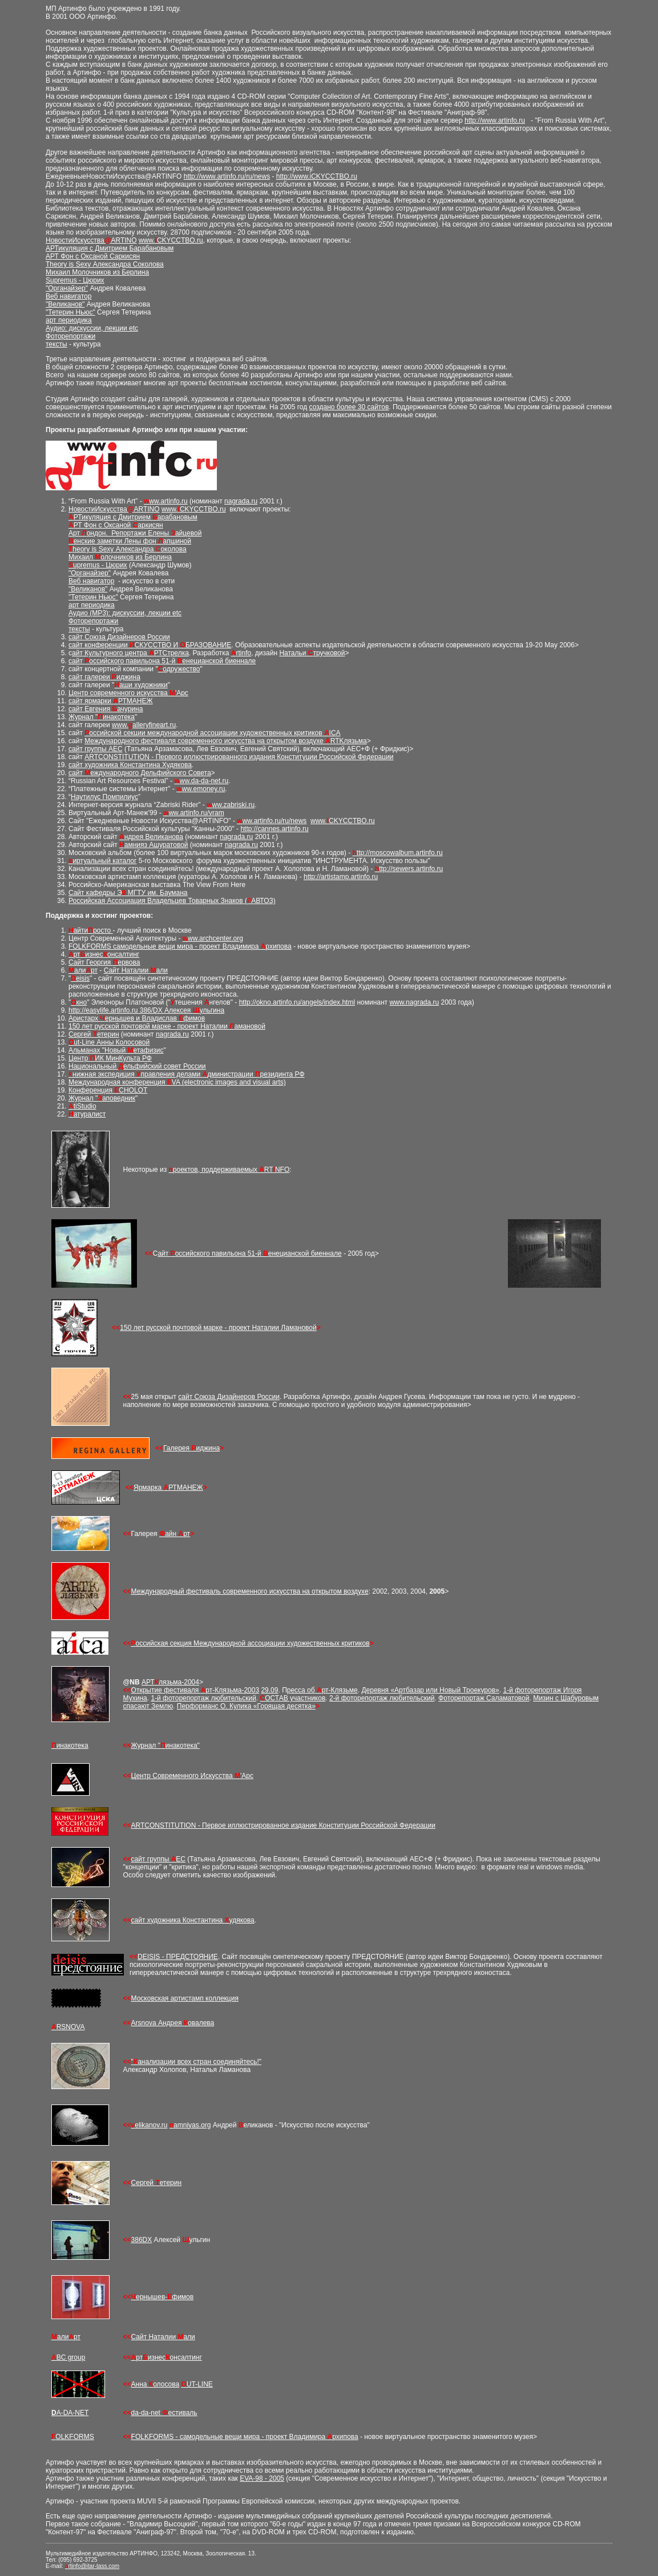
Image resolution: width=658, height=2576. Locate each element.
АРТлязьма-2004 (170, 1682)
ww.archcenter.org (213, 938)
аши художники (140, 685)
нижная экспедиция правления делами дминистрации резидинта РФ (186, 1074)
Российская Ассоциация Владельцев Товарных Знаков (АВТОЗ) (172, 901)
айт (77, 653)
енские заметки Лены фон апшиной (129, 541)
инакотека (69, 1745)
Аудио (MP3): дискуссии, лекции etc (124, 613)
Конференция (91, 1090)
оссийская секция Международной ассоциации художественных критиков (250, 1643)
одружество (179, 669)
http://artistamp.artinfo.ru (341, 877)
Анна (140, 2384)
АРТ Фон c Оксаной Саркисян (93, 256)
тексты (56, 344)
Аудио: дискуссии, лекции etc (92, 328)
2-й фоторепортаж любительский (381, 1698)
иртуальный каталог (102, 861)
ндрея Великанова (151, 837)
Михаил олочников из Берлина (120, 557)
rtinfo (241, 653)
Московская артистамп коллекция (185, 1998)
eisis (80, 978)
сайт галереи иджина (104, 677)
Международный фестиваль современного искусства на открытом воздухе (250, 1591)
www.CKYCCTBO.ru (171, 240)
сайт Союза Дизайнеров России (119, 637)
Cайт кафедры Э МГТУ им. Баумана (128, 893)
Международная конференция (117, 1082)
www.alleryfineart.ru (144, 725)
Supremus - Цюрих (75, 280)
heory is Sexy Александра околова (127, 549)
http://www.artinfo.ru (495, 120)
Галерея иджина (191, 1448)
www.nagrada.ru (414, 1002)
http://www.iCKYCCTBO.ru (316, 176)
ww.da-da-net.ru (201, 781)
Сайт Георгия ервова (104, 962)
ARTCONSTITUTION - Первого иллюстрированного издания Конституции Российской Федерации (238, 757)
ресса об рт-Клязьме (322, 1690)
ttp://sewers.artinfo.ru (409, 869)
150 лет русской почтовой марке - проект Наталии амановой (166, 1026)
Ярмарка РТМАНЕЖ (168, 1487)
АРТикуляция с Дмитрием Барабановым (109, 248)
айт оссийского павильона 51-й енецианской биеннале (249, 1253)
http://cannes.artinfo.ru (274, 829)
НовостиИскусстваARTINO (91, 240)
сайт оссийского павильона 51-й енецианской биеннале (162, 661)
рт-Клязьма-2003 (230, 1690)
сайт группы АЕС (95, 749)
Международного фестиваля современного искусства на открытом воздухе (204, 741)
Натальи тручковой (312, 653)
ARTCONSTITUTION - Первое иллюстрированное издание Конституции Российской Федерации (283, 1825)
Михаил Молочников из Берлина (97, 272)
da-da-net (147, 2413)
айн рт (174, 1534)
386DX (141, 2240)
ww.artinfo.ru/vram (193, 813)
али (83, 970)
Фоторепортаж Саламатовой (483, 1698)
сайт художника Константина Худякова (130, 765)
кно (79, 1002)
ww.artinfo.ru (166, 501)
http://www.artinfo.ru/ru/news (227, 176)
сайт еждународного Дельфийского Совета (139, 773)
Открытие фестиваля (166, 1690)
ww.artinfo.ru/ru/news (271, 821)
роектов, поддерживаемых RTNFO (229, 1170)
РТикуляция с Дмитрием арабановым (132, 517)
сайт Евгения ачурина (105, 709)
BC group (68, 2357)
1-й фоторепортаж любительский (203, 1698)
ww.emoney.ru (200, 789)
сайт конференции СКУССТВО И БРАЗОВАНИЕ (149, 645)
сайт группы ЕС (158, 1859)
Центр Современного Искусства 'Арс (192, 1776)
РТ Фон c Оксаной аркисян (115, 525)
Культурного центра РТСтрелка (136, 653)
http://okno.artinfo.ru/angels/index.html (297, 1002)
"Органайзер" (67, 288)
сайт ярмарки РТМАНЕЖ (110, 701)
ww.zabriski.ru (231, 805)
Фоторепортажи (70, 336)
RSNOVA (67, 2027)
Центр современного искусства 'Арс (128, 693)
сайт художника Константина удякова (193, 1920)
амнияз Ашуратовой (153, 845)
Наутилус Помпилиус (104, 797)
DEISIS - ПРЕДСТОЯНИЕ (178, 1957)
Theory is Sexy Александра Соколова (105, 264)
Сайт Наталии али (136, 970)
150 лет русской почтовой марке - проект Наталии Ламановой (218, 1328)
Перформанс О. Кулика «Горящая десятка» (246, 1706)
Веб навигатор (68, 296)
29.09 (269, 1690)
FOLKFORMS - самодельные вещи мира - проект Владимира (229, 2437)
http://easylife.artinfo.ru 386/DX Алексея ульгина (146, 1010)
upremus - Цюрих (97, 565)
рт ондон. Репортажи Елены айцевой (137, 533)
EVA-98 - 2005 (262, 2478)
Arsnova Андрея (157, 2023)
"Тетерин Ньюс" (70, 312)
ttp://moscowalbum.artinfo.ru (398, 853)
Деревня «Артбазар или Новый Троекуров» (430, 1690)
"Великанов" (65, 304)
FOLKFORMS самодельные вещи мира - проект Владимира (164, 946)
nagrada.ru (240, 501)
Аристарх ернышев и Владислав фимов (136, 1018)
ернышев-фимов (162, 2297)
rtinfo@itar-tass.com (92, 2566)
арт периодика (69, 320)
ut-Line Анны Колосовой (109, 1042)
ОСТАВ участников (293, 1698)
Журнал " (145, 1745)
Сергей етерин (93, 1034)
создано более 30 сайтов (349, 407)
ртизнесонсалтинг (103, 954)
